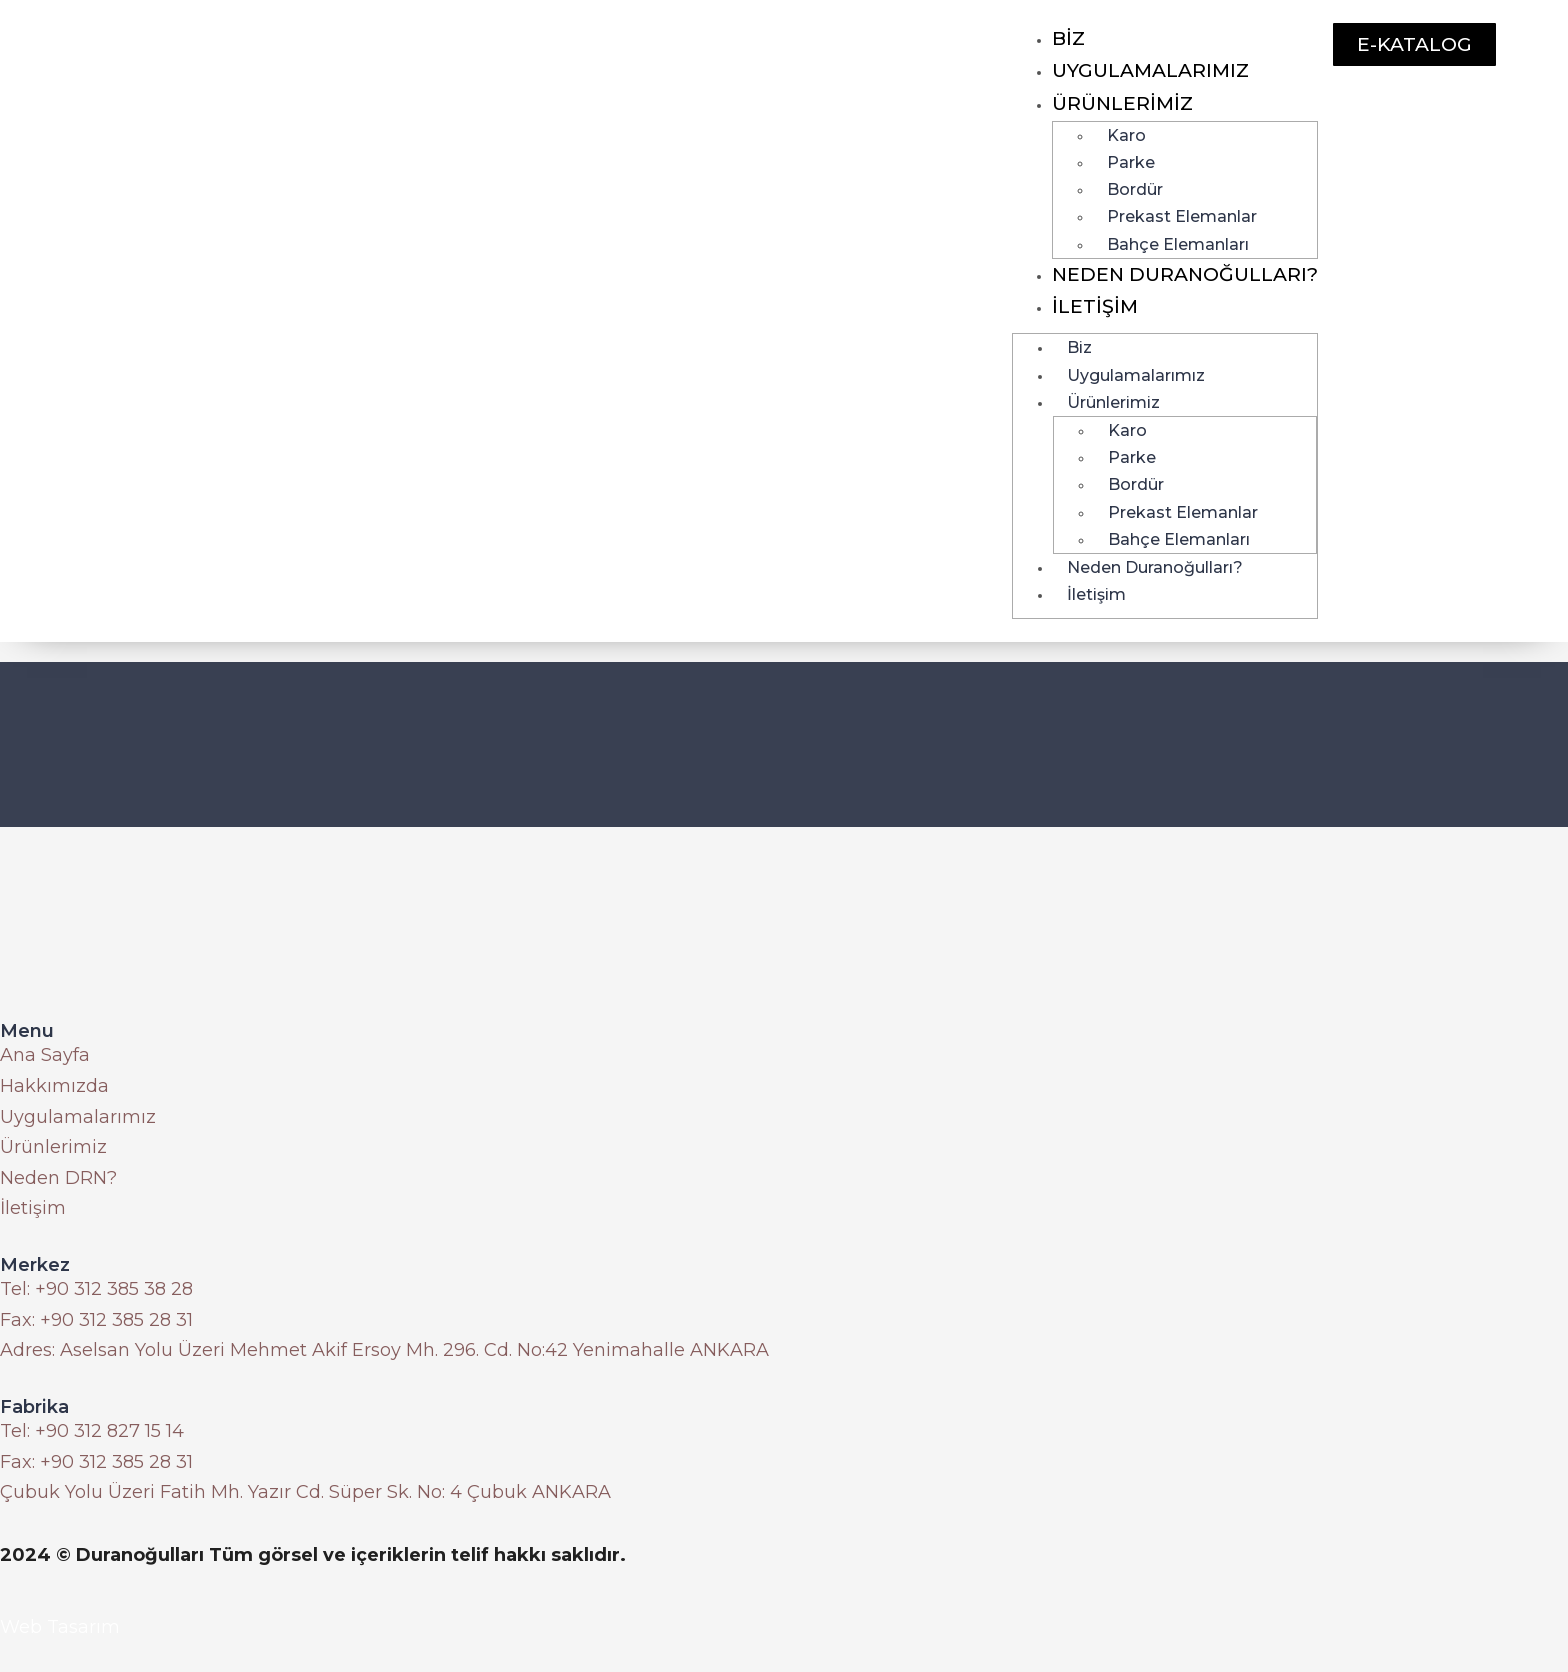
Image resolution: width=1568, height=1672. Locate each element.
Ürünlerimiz (1122, 103)
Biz (1068, 38)
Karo (1126, 135)
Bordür (1135, 189)
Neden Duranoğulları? (1185, 274)
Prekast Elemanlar (1182, 216)
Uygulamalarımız (1150, 70)
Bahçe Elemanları (1178, 244)
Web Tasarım (60, 1627)
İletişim (1095, 306)
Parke (1131, 162)
